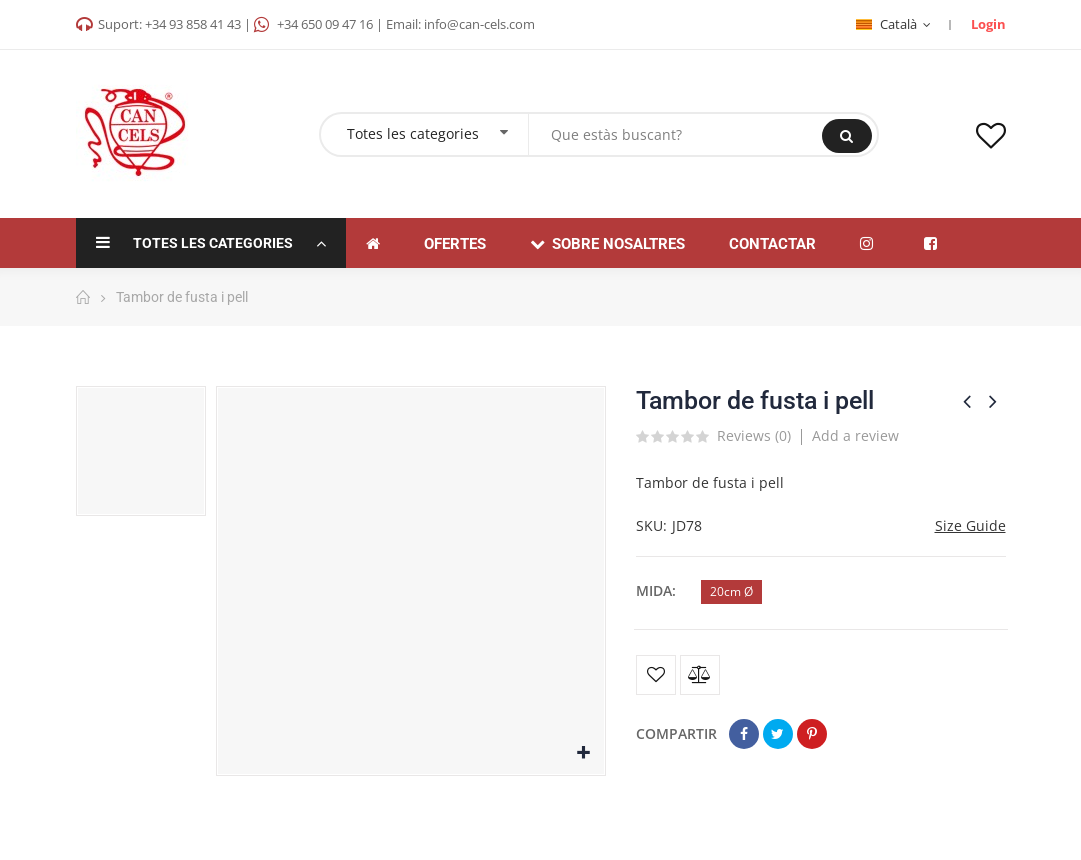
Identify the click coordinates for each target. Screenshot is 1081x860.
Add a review (855, 435)
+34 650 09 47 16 (325, 24)
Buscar (846, 136)
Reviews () (754, 437)
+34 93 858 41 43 (193, 24)
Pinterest (812, 734)
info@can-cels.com (479, 24)
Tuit (778, 734)
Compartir (744, 734)
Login (988, 24)
